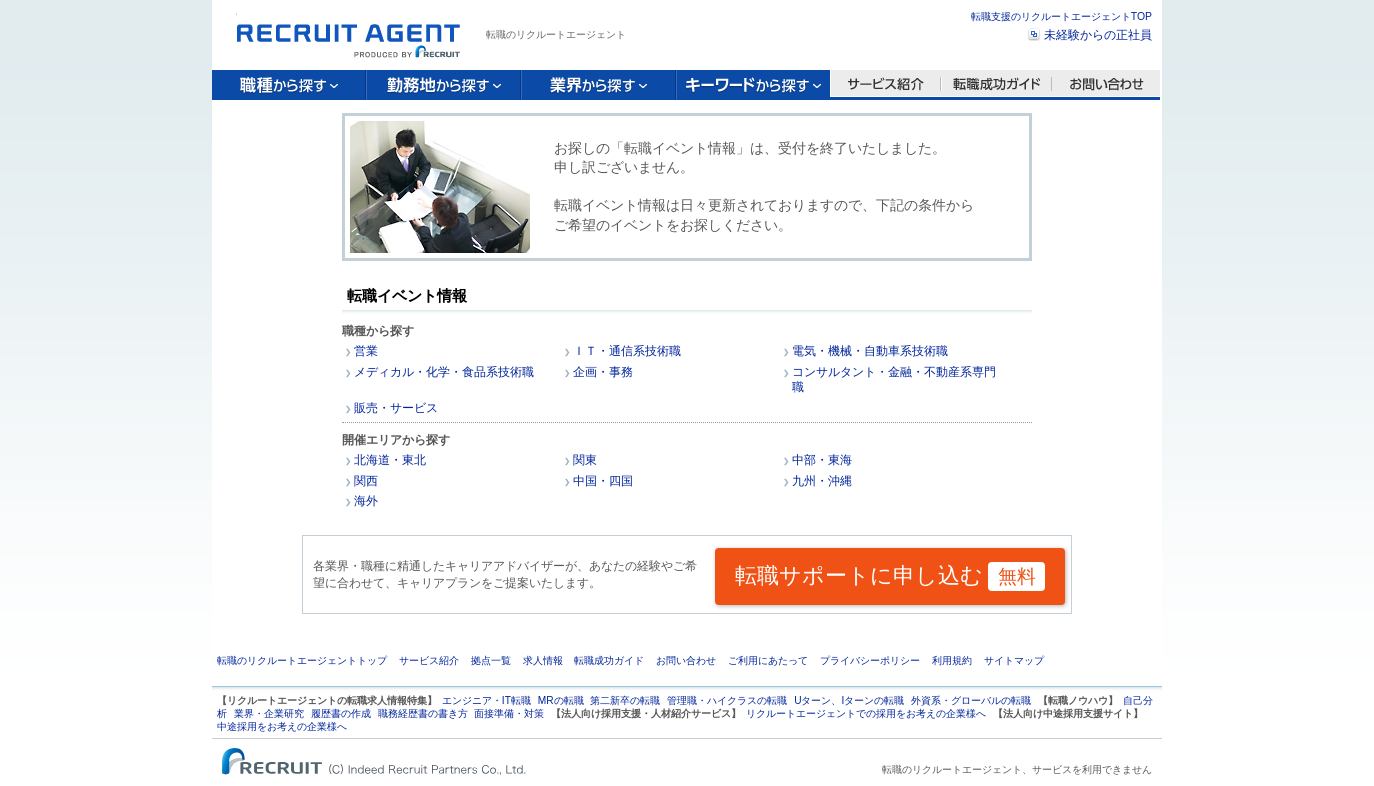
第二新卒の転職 (625, 700)
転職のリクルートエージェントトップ (302, 660)
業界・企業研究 (269, 713)
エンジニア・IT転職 (486, 700)
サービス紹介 (429, 660)
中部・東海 (822, 460)
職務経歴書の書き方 (423, 713)
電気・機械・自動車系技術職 (870, 351)
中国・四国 (603, 481)
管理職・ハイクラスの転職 (727, 700)
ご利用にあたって (768, 660)
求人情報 (543, 660)
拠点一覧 (491, 660)
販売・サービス (396, 408)
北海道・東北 (390, 460)
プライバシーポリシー (870, 660)
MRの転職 (561, 700)
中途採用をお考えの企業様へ (282, 726)
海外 (366, 501)
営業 (366, 351)
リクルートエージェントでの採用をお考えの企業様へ (866, 713)
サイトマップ (1014, 660)
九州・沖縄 (822, 481)
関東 (585, 460)
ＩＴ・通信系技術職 (627, 351)
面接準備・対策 (509, 713)
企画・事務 (603, 372)
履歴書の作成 (341, 713)
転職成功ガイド (609, 660)
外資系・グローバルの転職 (971, 700)
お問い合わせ (686, 660)
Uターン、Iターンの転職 (849, 700)
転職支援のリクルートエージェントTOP (1061, 16)
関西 (366, 481)
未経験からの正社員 (1098, 35)
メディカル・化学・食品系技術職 (444, 372)
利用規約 (952, 660)
